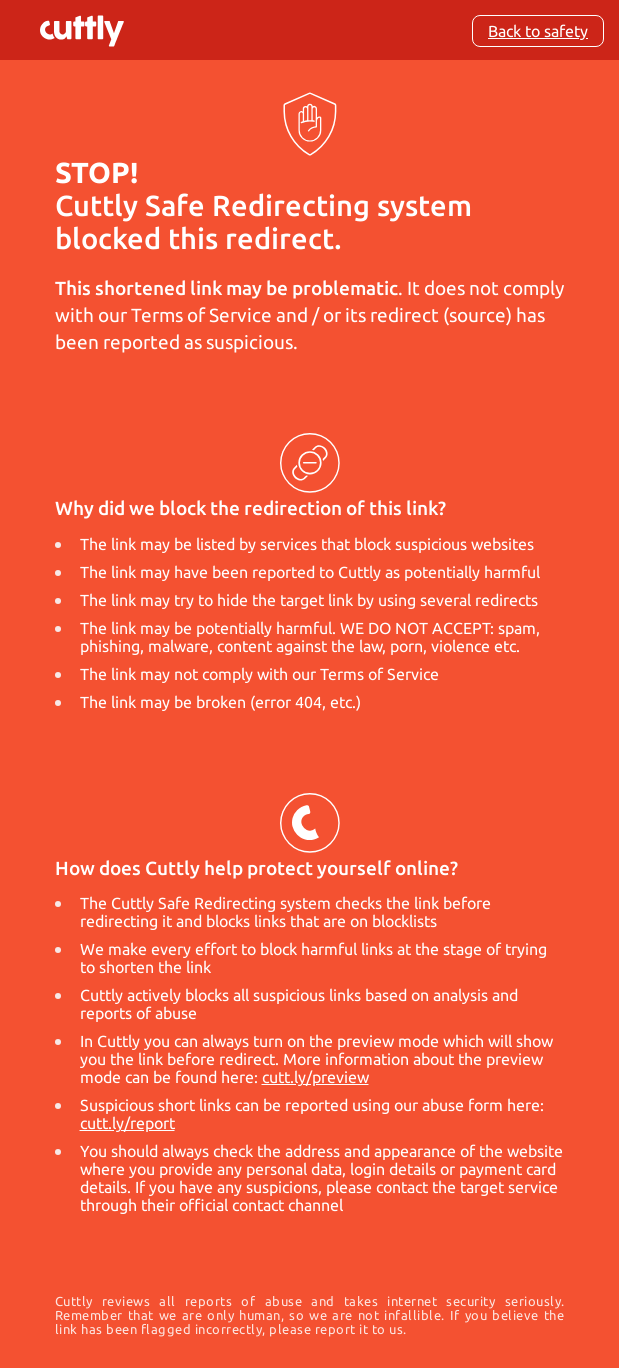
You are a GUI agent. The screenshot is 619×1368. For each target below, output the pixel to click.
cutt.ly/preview (315, 1077)
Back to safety (538, 31)
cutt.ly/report (127, 1123)
